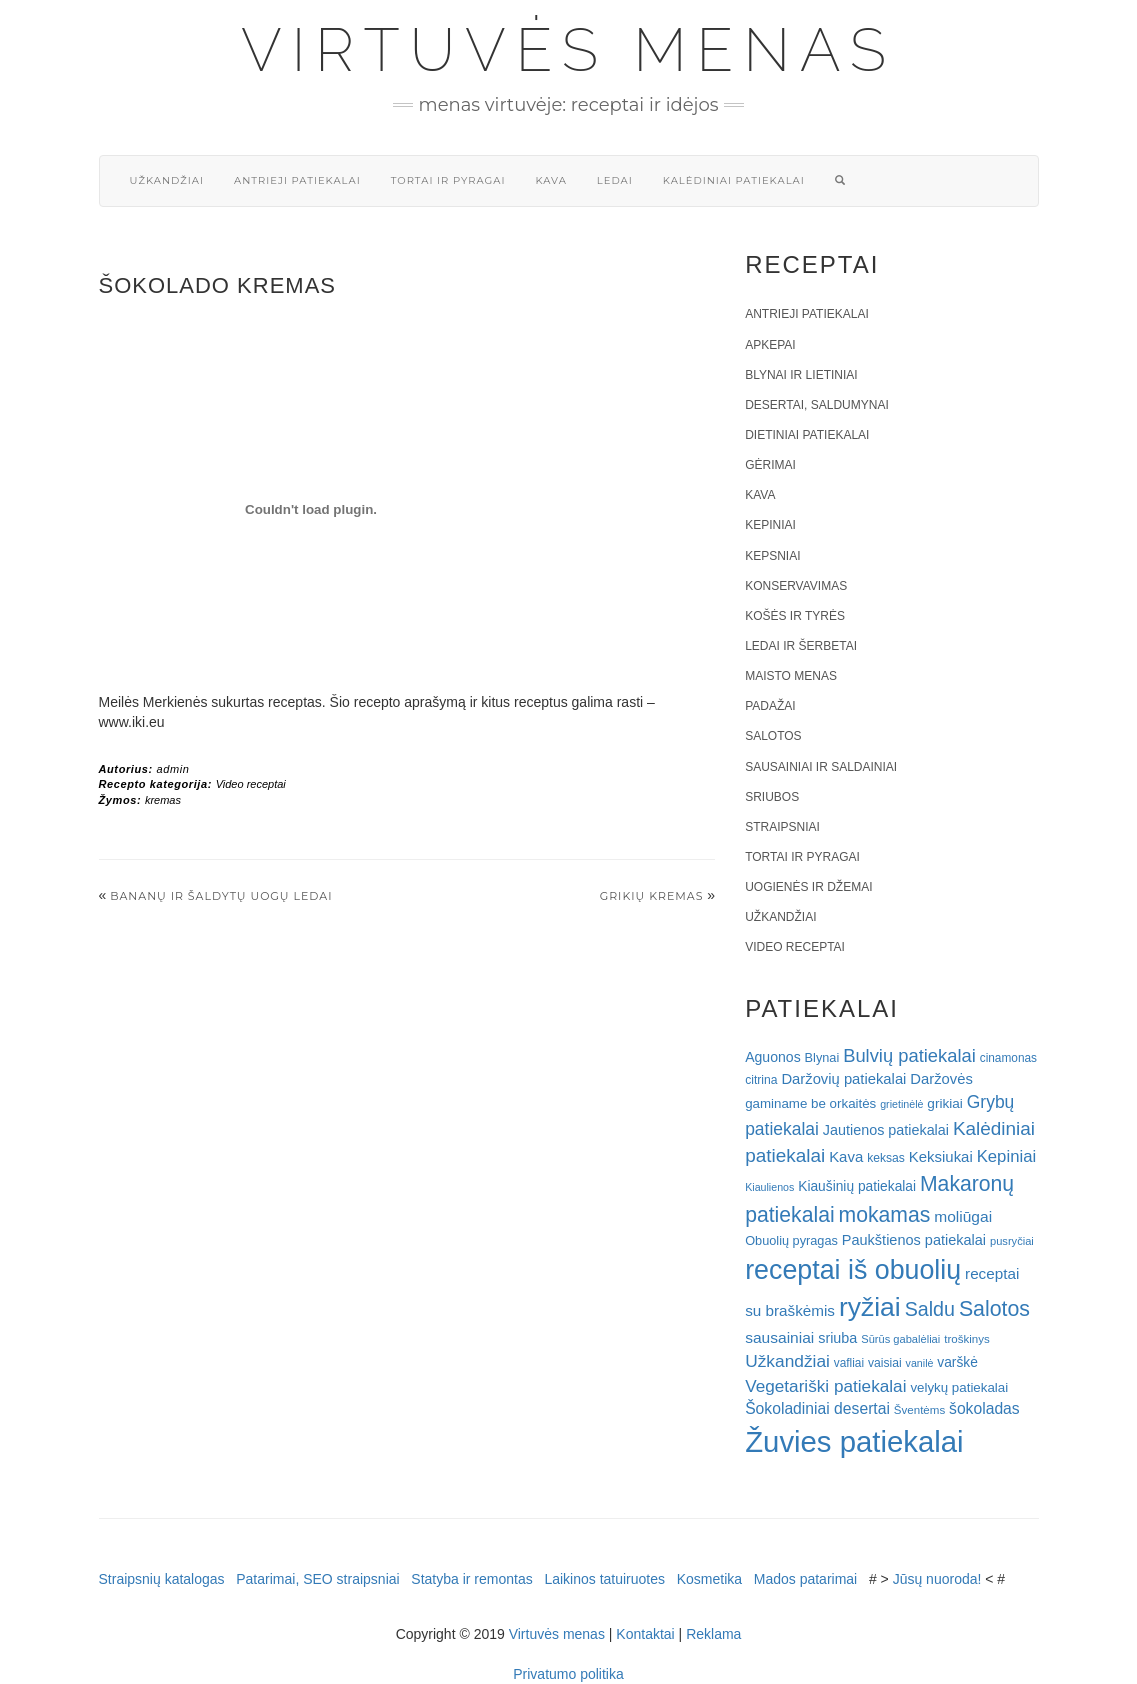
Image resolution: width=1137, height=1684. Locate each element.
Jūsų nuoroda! (937, 1579)
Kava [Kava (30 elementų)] (846, 1156)
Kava (550, 180)
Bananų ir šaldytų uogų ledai (221, 896)
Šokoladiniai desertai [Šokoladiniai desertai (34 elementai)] (817, 1408)
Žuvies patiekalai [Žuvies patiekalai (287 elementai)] (854, 1441)
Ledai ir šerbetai (801, 646)
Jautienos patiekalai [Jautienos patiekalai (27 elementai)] (886, 1130)
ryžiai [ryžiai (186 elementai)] (870, 1307)
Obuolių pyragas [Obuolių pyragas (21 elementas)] (791, 1240)
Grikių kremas (652, 896)
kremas (163, 800)
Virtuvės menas (568, 50)
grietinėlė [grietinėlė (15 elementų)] (901, 1104)
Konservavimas (796, 586)
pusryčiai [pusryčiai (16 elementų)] (1012, 1241)
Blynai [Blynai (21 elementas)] (822, 1057)
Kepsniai (772, 556)
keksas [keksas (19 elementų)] (886, 1158)
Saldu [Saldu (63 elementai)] (930, 1309)
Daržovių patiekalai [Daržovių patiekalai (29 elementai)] (843, 1079)
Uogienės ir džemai (808, 887)
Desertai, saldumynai (817, 405)
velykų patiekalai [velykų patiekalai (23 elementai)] (959, 1387)
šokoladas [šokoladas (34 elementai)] (984, 1408)
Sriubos (772, 797)
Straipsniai (782, 827)
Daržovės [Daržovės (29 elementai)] (941, 1079)
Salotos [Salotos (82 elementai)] (994, 1309)
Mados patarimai (806, 1579)
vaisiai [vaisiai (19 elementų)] (885, 1363)
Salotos (773, 736)
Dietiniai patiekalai (807, 435)
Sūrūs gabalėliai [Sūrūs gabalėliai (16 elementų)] (900, 1339)
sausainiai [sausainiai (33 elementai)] (779, 1337)
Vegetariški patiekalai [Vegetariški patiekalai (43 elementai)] (825, 1386)
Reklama (713, 1634)
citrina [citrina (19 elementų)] (761, 1080)
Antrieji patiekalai (297, 180)
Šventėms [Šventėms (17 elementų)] (919, 1410)
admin (172, 769)
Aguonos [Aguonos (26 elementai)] (773, 1057)
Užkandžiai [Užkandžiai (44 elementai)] (787, 1361)
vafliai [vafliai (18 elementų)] (849, 1363)
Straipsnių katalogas (162, 1579)
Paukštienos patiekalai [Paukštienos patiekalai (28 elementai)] (914, 1240)
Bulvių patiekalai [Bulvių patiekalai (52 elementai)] (909, 1055)
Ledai (615, 180)
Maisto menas (791, 676)
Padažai (770, 706)
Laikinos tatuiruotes (604, 1579)
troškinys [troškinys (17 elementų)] (967, 1339)
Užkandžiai (167, 180)
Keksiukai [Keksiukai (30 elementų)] (941, 1156)
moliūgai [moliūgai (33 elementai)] (963, 1216)
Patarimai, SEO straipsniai (317, 1579)
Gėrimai (770, 465)
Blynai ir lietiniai (801, 375)
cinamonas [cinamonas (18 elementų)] (1008, 1058)
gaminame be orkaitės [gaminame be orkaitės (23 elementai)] (810, 1103)
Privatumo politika (568, 1674)
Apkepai (770, 345)
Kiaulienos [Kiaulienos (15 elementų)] (769, 1187)
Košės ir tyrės (795, 616)
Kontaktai (645, 1634)
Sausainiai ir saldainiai (821, 767)
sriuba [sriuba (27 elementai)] (837, 1338)
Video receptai (251, 784)
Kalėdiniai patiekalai (734, 180)
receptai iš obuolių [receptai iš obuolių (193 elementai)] (853, 1270)
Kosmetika (709, 1579)
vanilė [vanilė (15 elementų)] (920, 1363)
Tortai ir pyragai (448, 180)
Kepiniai (770, 525)
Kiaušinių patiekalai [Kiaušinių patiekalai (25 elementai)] (857, 1186)
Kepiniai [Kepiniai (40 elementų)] (1007, 1156)
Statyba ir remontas (471, 1579)
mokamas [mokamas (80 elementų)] (885, 1214)
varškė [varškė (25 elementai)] (957, 1362)
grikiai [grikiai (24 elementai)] (945, 1103)
